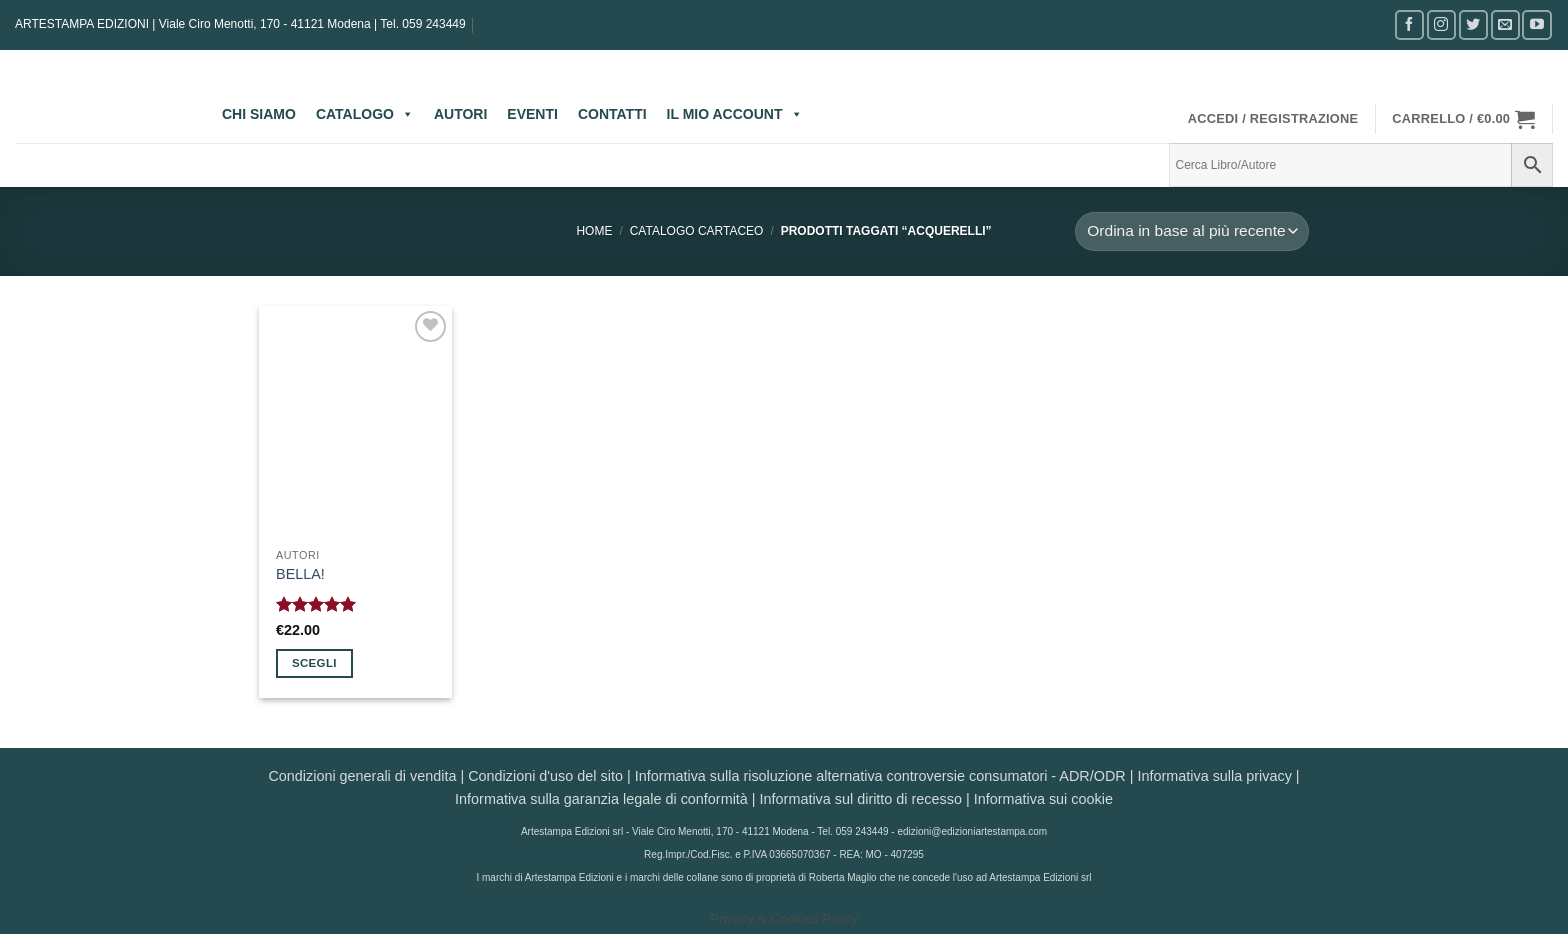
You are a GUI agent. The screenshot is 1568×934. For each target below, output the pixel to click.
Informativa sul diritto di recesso (861, 799)
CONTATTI (612, 114)
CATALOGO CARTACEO (697, 231)
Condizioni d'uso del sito (545, 776)
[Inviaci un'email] (1505, 24)
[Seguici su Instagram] (1441, 24)
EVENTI (532, 114)
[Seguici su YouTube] (1536, 24)
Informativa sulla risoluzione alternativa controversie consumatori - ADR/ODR (880, 776)
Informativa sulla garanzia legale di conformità (601, 799)
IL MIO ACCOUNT (735, 114)
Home (594, 231)
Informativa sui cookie (1043, 799)
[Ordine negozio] (1192, 231)
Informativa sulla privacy (1214, 776)
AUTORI (460, 114)
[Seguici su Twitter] (1473, 24)
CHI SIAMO (259, 114)
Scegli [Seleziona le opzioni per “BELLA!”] (314, 663)
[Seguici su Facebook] (1409, 24)
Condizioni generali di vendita (362, 776)
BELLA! (300, 574)
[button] (1273, 119)
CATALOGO (365, 114)
